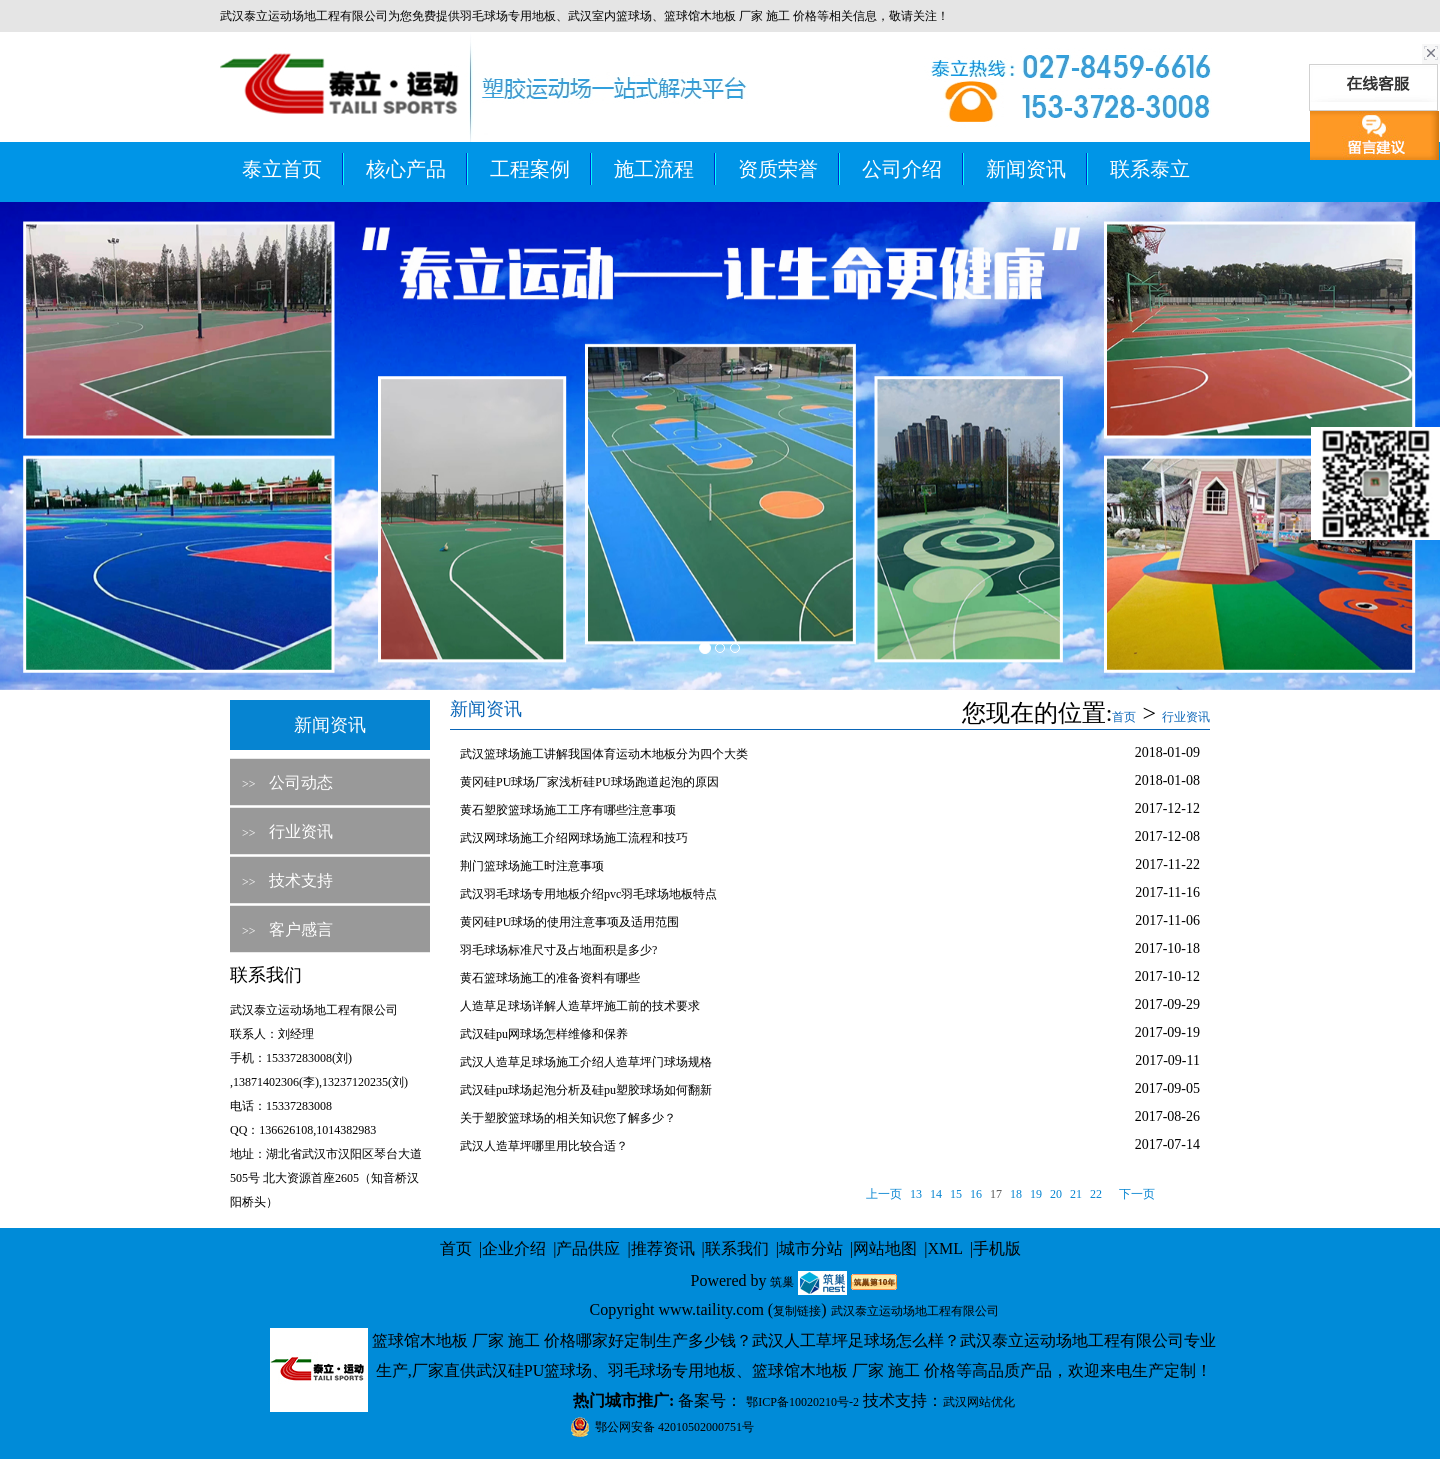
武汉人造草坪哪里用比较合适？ (544, 1146)
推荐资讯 (663, 1248)
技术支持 (301, 880)
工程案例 (530, 169)
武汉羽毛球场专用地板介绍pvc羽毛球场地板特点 (588, 894)
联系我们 (737, 1248)
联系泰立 (1150, 169)
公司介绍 (902, 169)
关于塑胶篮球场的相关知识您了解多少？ (568, 1118)
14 (936, 1194)
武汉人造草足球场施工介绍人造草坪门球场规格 (586, 1062)
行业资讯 (301, 831)
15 (956, 1194)
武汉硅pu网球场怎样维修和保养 (544, 1034)
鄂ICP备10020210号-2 (802, 1402)
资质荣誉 (778, 169)
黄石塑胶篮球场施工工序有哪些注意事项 (568, 810)
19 (1036, 1194)
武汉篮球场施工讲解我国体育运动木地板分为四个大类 (604, 754)
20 (1056, 1194)
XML (945, 1248)
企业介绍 (514, 1248)
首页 (1124, 717)
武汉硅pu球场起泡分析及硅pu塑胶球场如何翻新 (586, 1090)
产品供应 (588, 1248)
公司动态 (301, 782)
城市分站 (811, 1248)
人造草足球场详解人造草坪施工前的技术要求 (580, 1006)
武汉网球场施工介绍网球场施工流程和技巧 (574, 838)
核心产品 (406, 169)
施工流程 (654, 169)
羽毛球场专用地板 (508, 16)
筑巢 (782, 1282)
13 (916, 1194)
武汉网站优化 (979, 1402)
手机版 (997, 1248)
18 (1016, 1194)
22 (1096, 1194)
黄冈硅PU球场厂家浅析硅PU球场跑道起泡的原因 (589, 782)
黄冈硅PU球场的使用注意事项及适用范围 (569, 922)
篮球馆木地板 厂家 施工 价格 (740, 16)
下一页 (1137, 1194)
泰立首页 (282, 169)
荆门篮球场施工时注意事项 (532, 866)
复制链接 (797, 1311)
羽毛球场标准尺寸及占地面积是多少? (558, 950)
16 (976, 1194)
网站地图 (885, 1248)
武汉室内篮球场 (610, 16)
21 (1076, 1194)
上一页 (884, 1194)
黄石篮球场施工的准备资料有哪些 (550, 978)
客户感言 (301, 929)
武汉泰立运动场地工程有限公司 (915, 1311)
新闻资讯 (1026, 169)
